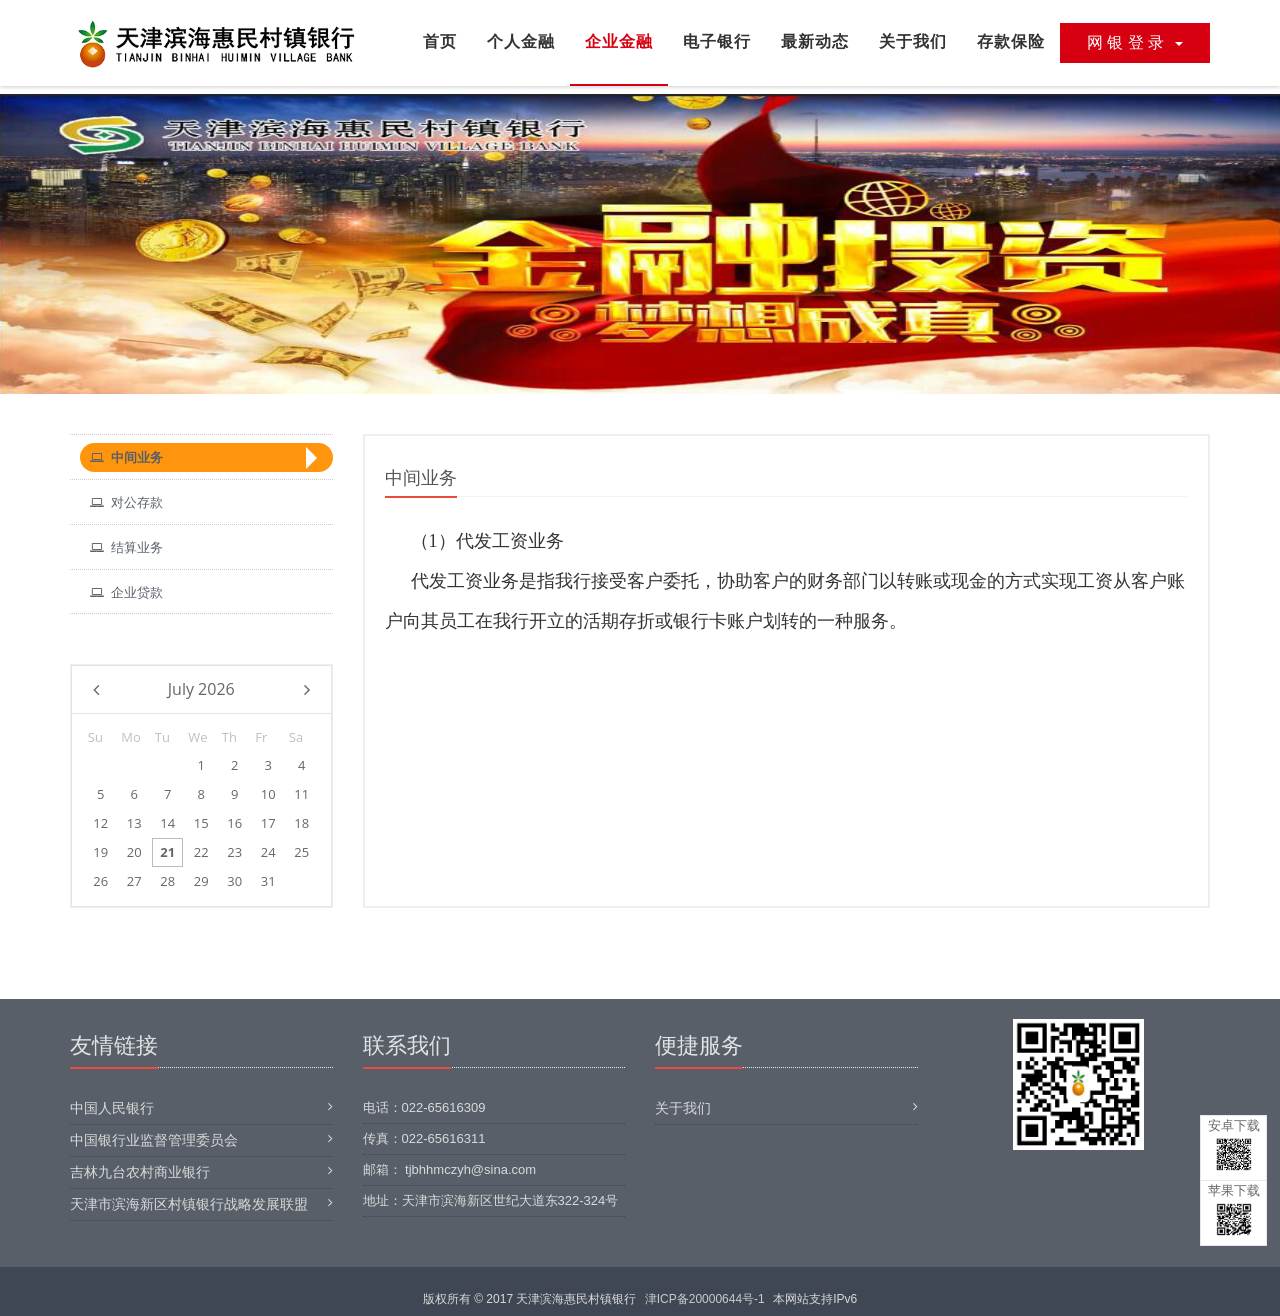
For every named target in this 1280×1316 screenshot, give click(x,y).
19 (100, 852)
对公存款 (126, 502)
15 (201, 823)
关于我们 (913, 41)
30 (234, 881)
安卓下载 (1234, 1144)
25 (301, 852)
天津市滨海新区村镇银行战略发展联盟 (189, 1204)
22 (201, 852)
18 (301, 823)
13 (134, 823)
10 (268, 794)
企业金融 (619, 41)
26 (100, 881)
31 (268, 881)
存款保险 (1011, 41)
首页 (440, 41)
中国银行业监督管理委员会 (154, 1140)
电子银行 (717, 41)
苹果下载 (1234, 1209)
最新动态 (815, 41)
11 (301, 794)
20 (134, 852)
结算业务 (126, 547)
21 (167, 852)
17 (268, 823)
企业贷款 (126, 592)
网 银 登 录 (1135, 42)
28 (167, 881)
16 (234, 823)
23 (234, 852)
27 (134, 881)
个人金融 (521, 41)
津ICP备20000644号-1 (705, 1299)
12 (100, 823)
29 (201, 881)
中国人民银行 (112, 1108)
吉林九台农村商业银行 (140, 1172)
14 (167, 823)
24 (268, 852)
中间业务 (126, 457)
